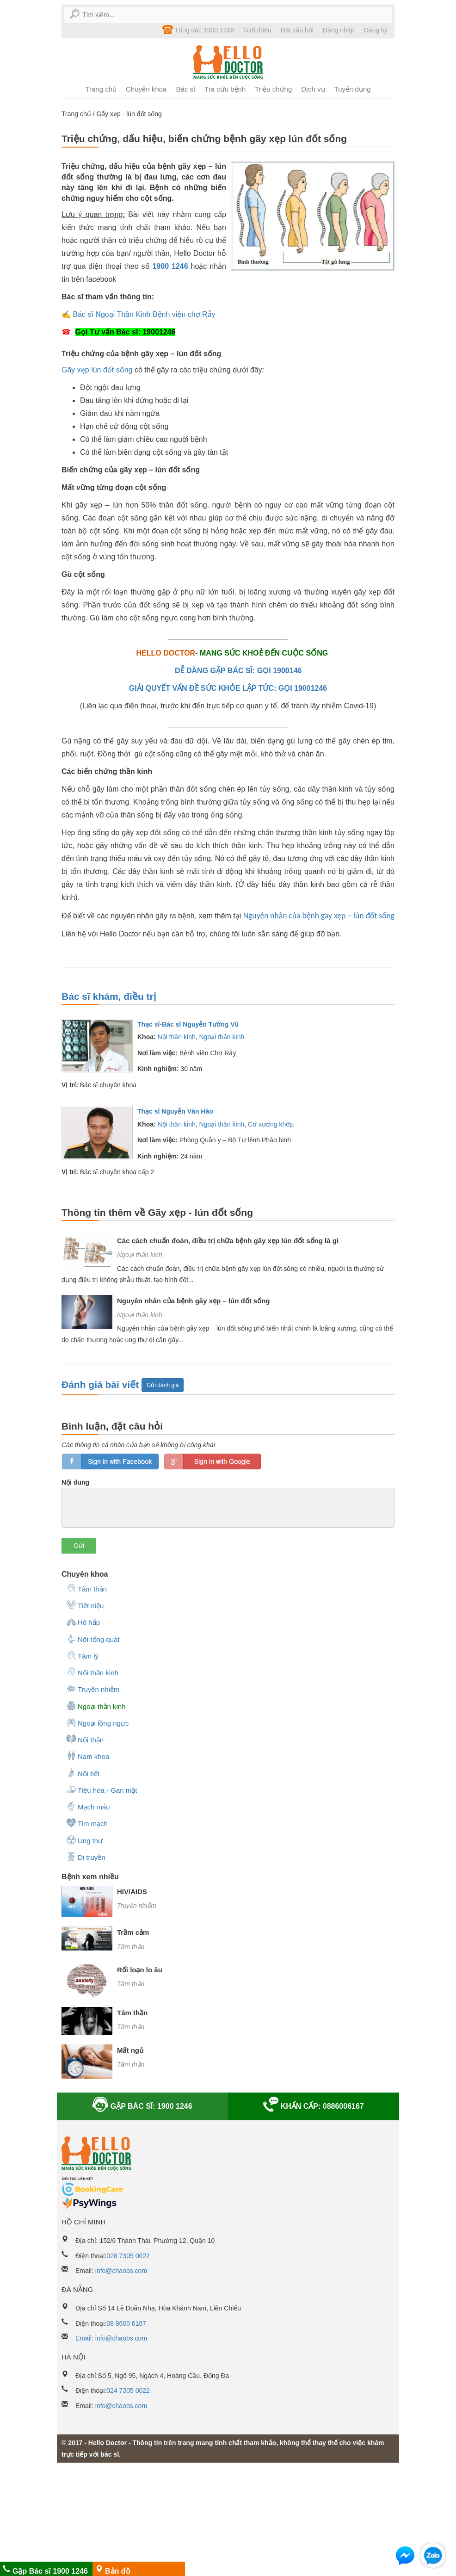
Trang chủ (101, 89)
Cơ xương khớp (271, 1124)
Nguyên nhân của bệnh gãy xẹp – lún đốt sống (318, 915)
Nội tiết (82, 1773)
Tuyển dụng (352, 89)
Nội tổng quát (93, 1639)
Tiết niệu (85, 1605)
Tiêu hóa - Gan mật (101, 1789)
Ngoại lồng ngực (97, 1722)
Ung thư (84, 1840)
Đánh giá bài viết (102, 1384)
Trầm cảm (133, 1932)
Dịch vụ (313, 89)
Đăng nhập (339, 30)
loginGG (212, 1461)
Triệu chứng (273, 89)
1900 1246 (170, 266)
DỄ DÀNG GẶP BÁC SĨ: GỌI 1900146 (238, 671)
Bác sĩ (185, 89)
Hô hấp (83, 1621)
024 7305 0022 (127, 2390)
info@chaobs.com (121, 2270)
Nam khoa (87, 1756)
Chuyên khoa (146, 89)
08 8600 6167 (126, 2323)
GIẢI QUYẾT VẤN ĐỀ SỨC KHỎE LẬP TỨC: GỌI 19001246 (228, 688)
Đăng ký (376, 30)
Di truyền (85, 1857)
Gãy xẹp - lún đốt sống (129, 114)
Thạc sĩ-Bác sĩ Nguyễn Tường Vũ (188, 1024)
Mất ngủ (130, 2050)
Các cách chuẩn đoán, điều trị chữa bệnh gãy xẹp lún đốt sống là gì (228, 1241)
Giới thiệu (257, 30)
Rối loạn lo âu (139, 1970)
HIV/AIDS (132, 1891)
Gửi (79, 1545)
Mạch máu (88, 1806)
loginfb (110, 1461)
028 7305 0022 (127, 2256)
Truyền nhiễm (92, 1689)
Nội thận (85, 1739)
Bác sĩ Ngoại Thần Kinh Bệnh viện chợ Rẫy (144, 314)
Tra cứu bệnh (225, 89)
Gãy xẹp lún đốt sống (97, 370)
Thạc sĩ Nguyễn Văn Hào (175, 1111)
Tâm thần (86, 1588)
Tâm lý (82, 1655)
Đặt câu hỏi (297, 30)
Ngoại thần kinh (222, 1036)
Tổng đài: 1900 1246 (198, 29)
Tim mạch (87, 1823)
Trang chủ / (79, 114)
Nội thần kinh (177, 1036)
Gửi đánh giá (163, 1385)
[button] (405, 2557)
